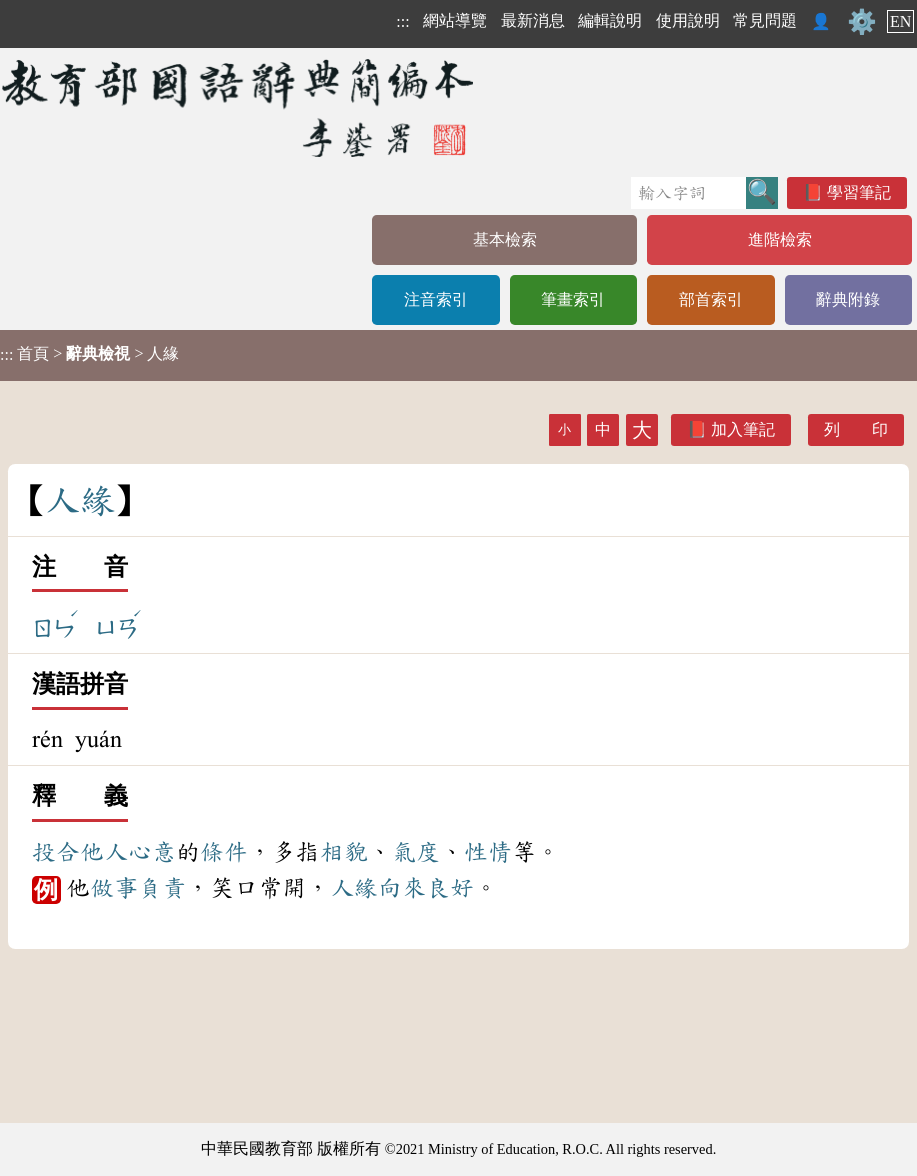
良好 (450, 888)
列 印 (856, 429)
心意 (152, 852)
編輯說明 (610, 20)
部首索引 (711, 299)
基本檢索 (505, 239)
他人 (104, 852)
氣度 (416, 852)
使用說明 (688, 20)
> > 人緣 (89, 354)
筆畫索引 (573, 299)
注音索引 (436, 299)
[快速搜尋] (688, 193)
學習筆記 (859, 192)
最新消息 (533, 20)
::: (402, 21)
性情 (488, 852)
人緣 (354, 888)
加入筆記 (743, 429)
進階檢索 (780, 239)
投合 (56, 852)
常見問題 (765, 20)
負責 (162, 888)
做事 (114, 888)
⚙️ (862, 22)
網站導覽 (455, 20)
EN (900, 21)
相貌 (344, 852)
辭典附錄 (848, 299)
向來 (402, 888)
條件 (224, 852)
